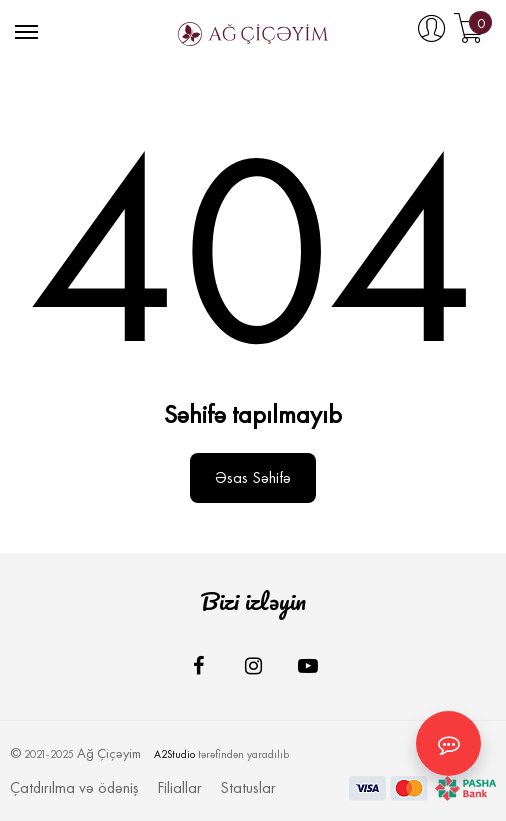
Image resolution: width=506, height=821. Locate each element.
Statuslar (248, 787)
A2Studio (174, 754)
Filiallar (179, 787)
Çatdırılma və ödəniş (74, 787)
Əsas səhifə (253, 477)
